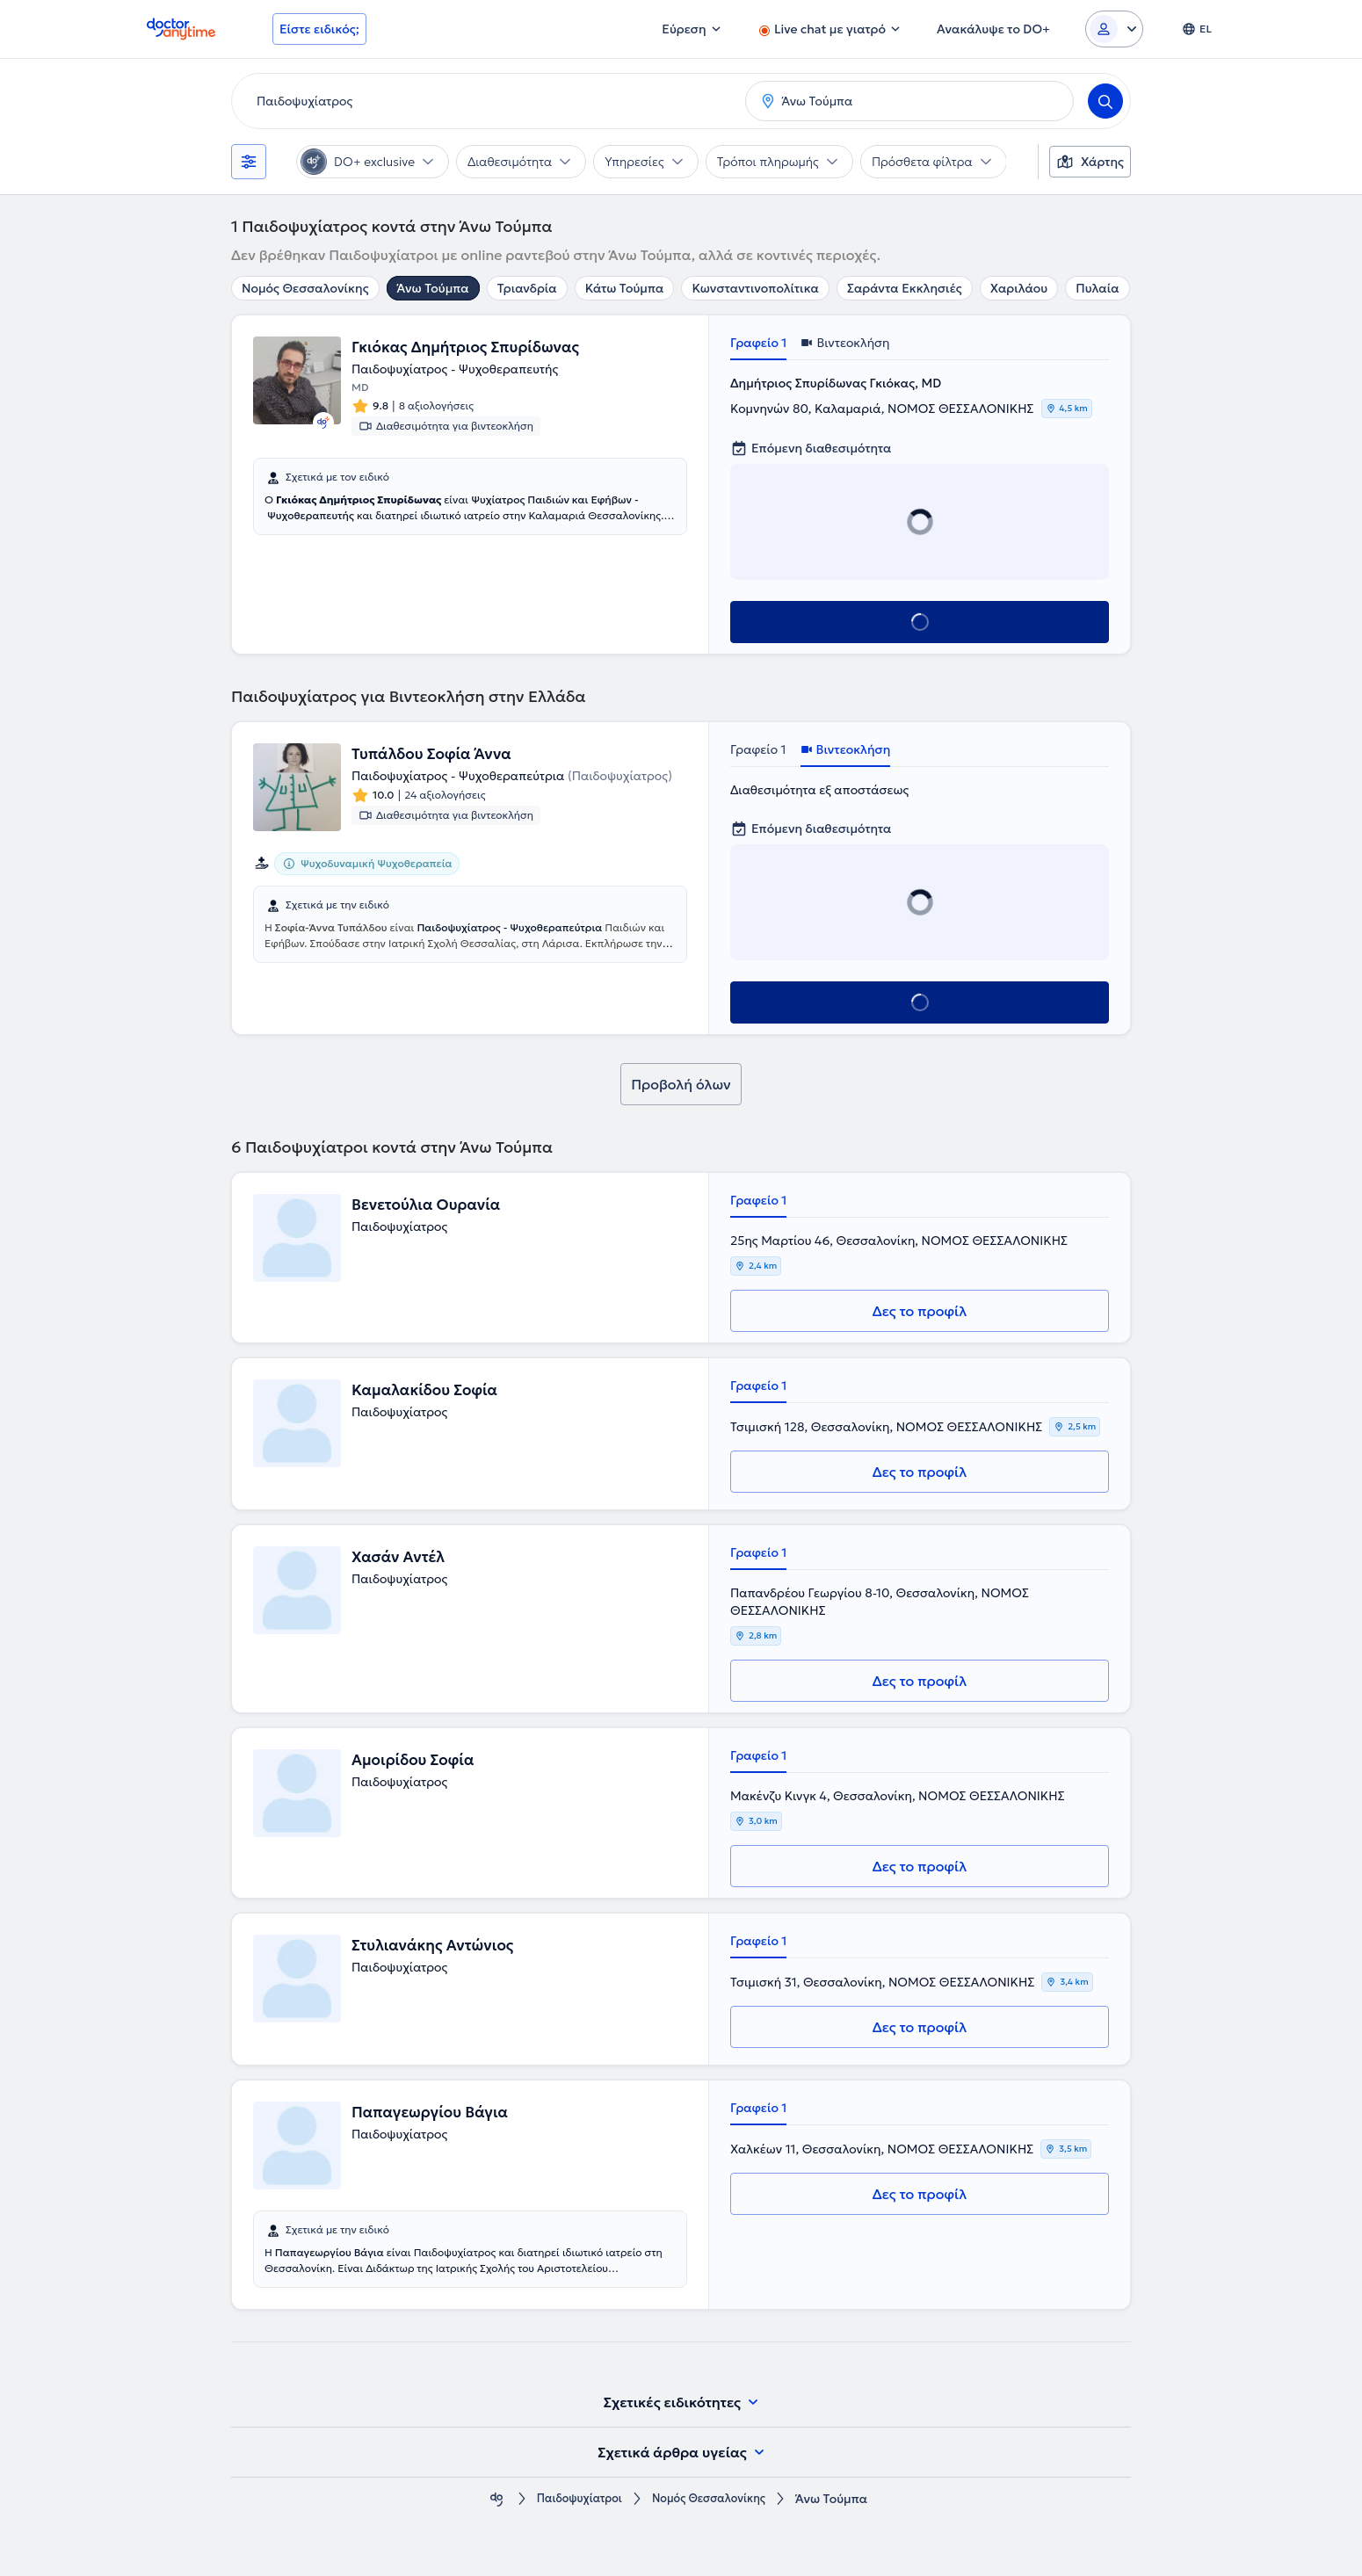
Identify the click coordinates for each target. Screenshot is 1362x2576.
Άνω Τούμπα (433, 288)
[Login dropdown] (1114, 29)
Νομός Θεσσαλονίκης (305, 288)
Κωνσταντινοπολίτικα (755, 288)
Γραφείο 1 (758, 343)
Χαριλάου (1018, 288)
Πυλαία (1097, 288)
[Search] (1105, 101)
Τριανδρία (527, 288)
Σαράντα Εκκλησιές (904, 288)
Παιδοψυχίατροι (572, 2499)
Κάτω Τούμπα (624, 288)
